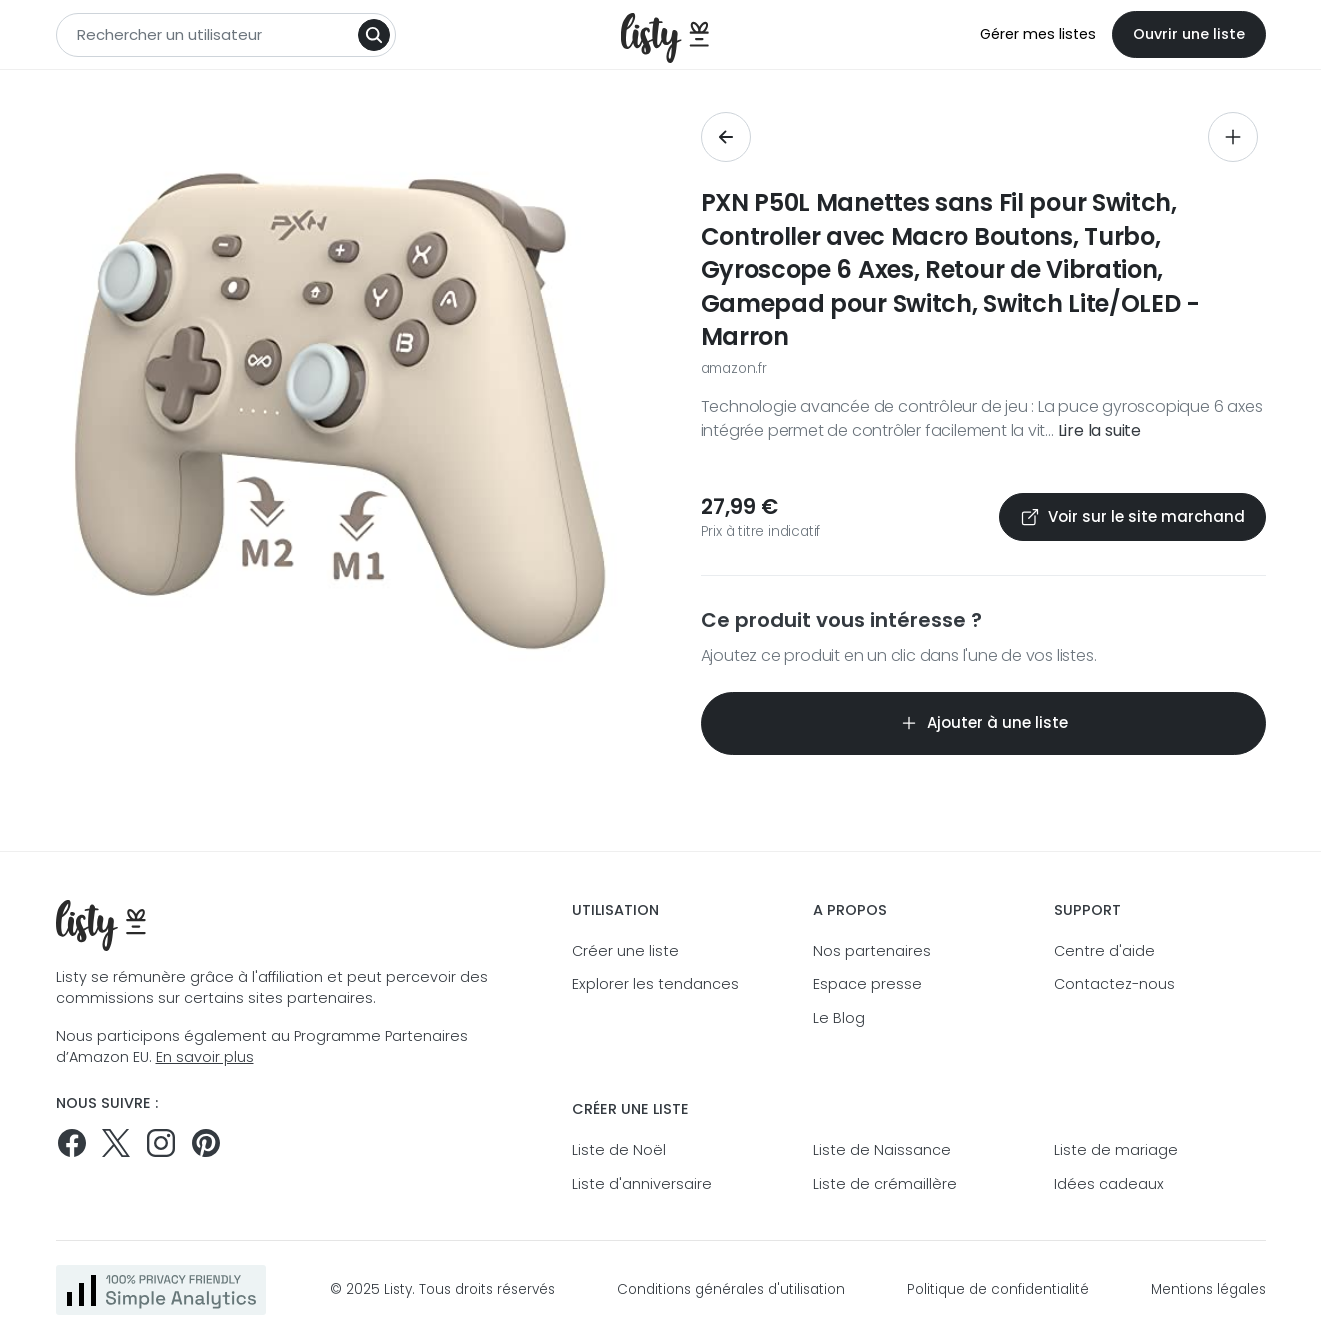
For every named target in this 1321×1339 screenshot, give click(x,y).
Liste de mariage (1116, 1150)
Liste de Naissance (882, 1150)
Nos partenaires (872, 951)
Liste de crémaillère (885, 1184)
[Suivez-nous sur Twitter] (116, 1143)
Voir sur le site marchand (1132, 516)
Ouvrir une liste (1189, 34)
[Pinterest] (206, 1143)
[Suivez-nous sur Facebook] (72, 1143)
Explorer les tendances (655, 984)
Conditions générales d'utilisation (731, 1289)
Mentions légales (1208, 1289)
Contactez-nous (1114, 984)
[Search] (374, 35)
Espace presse (867, 984)
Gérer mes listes (1038, 34)
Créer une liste (625, 951)
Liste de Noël (619, 1150)
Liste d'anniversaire (642, 1184)
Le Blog (839, 1018)
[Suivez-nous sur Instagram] (161, 1143)
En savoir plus (205, 1057)
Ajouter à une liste (983, 722)
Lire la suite (1099, 430)
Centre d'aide (1104, 951)
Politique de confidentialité (998, 1289)
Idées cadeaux (1109, 1184)
